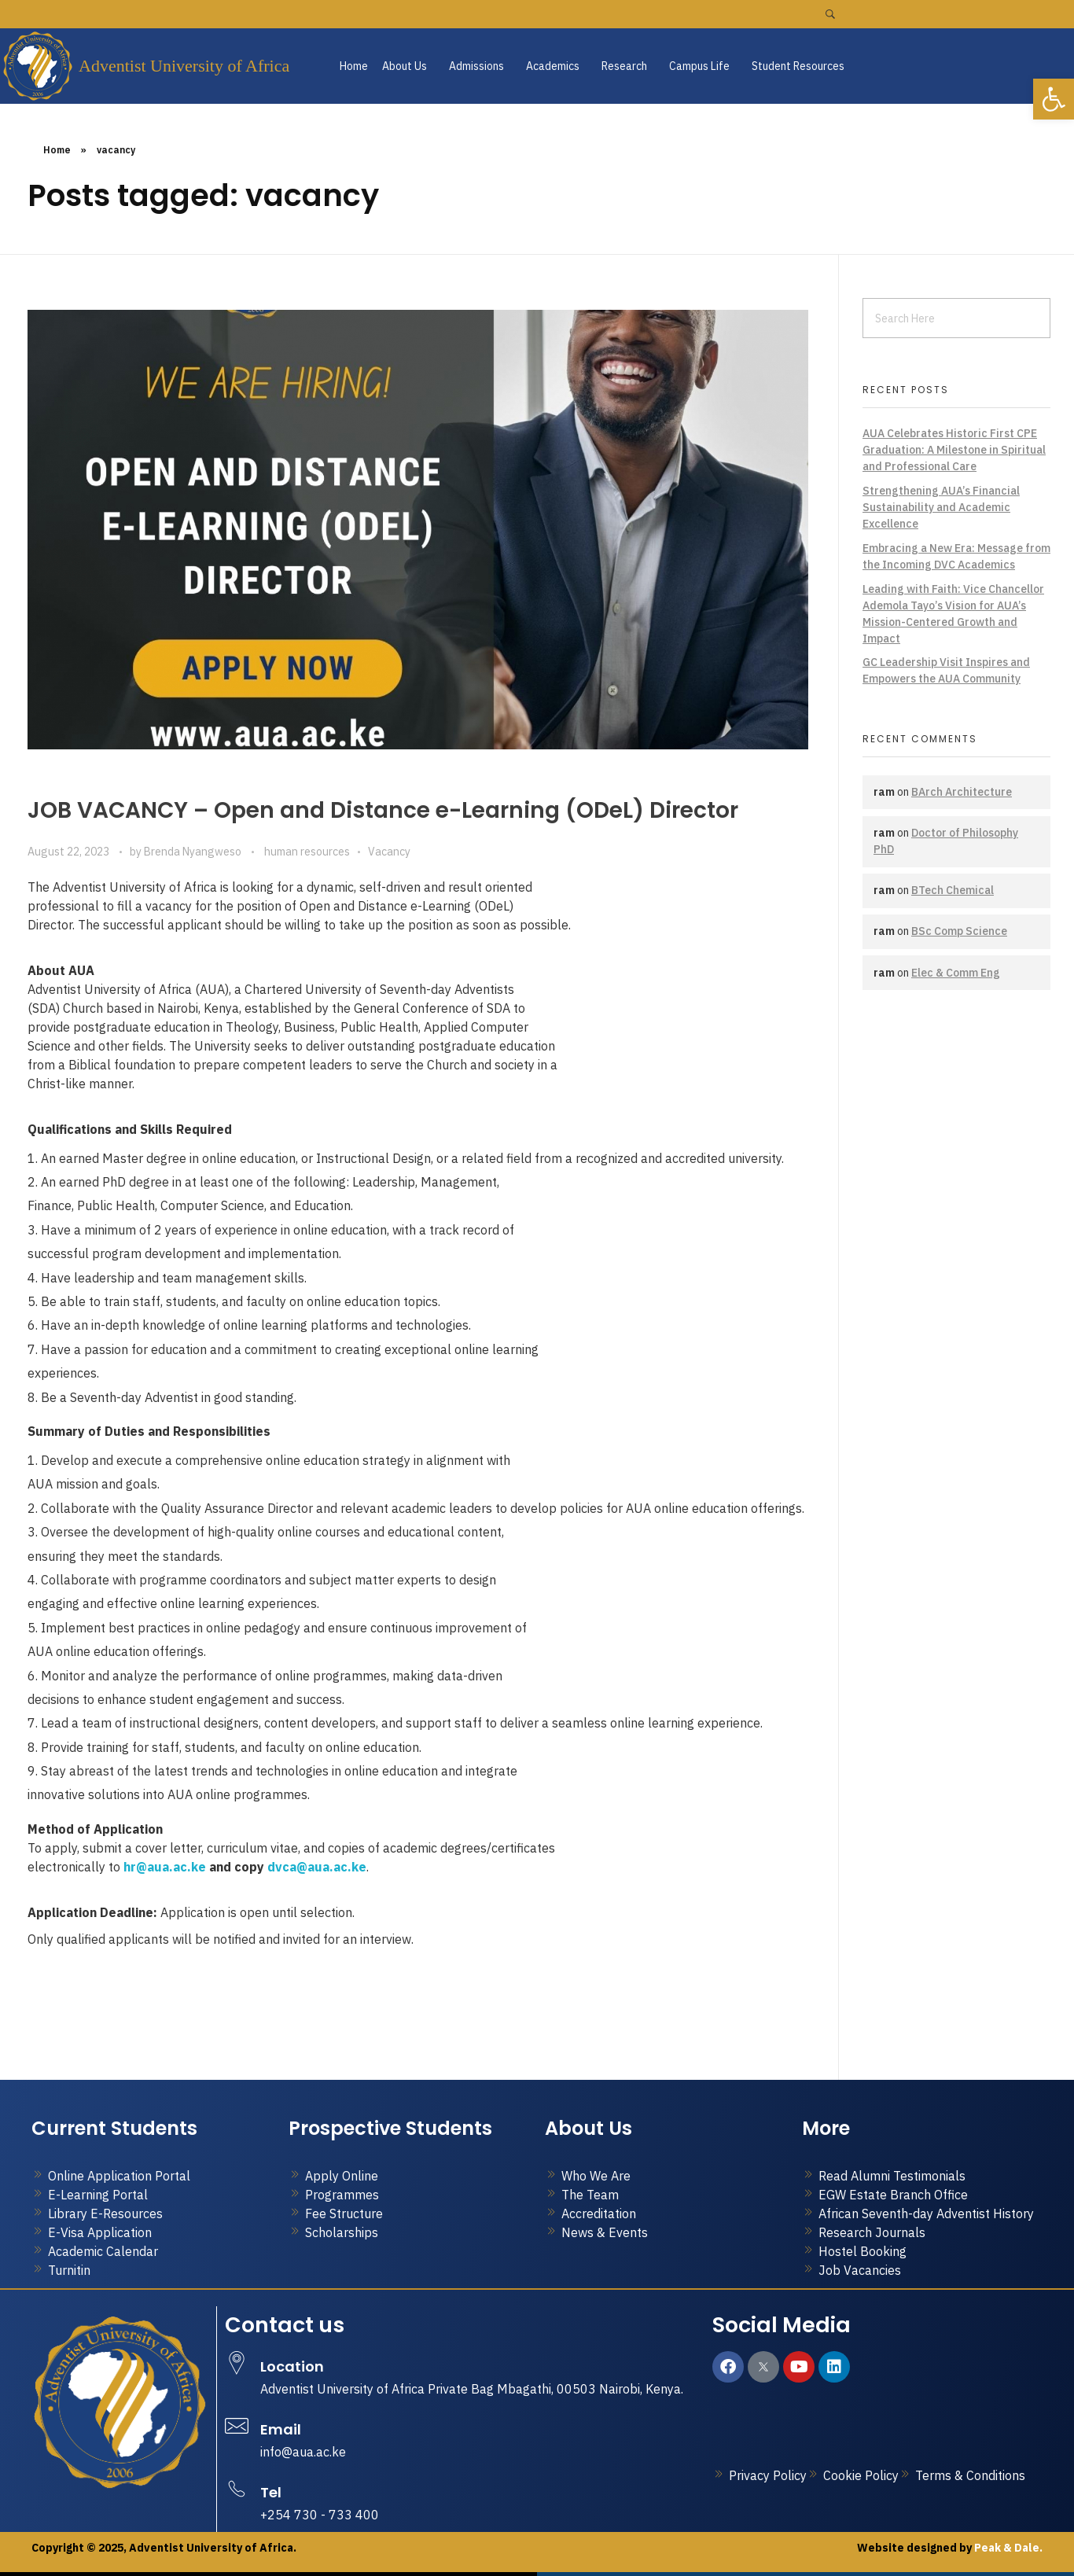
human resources (307, 852)
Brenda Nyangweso (194, 852)
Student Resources (798, 66)
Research (624, 66)
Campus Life (699, 66)
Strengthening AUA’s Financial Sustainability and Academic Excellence (941, 507)
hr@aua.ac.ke (164, 1867)
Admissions (476, 66)
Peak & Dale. (1007, 2548)
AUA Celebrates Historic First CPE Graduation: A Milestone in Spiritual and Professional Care (954, 449)
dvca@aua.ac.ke (316, 1867)
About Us (404, 66)
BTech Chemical (952, 890)
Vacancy (389, 852)
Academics (552, 66)
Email (280, 2429)
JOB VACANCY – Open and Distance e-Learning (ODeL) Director (383, 810)
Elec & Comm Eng (955, 973)
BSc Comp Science (959, 931)
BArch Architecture (961, 792)
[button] (408, 66)
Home (354, 66)
